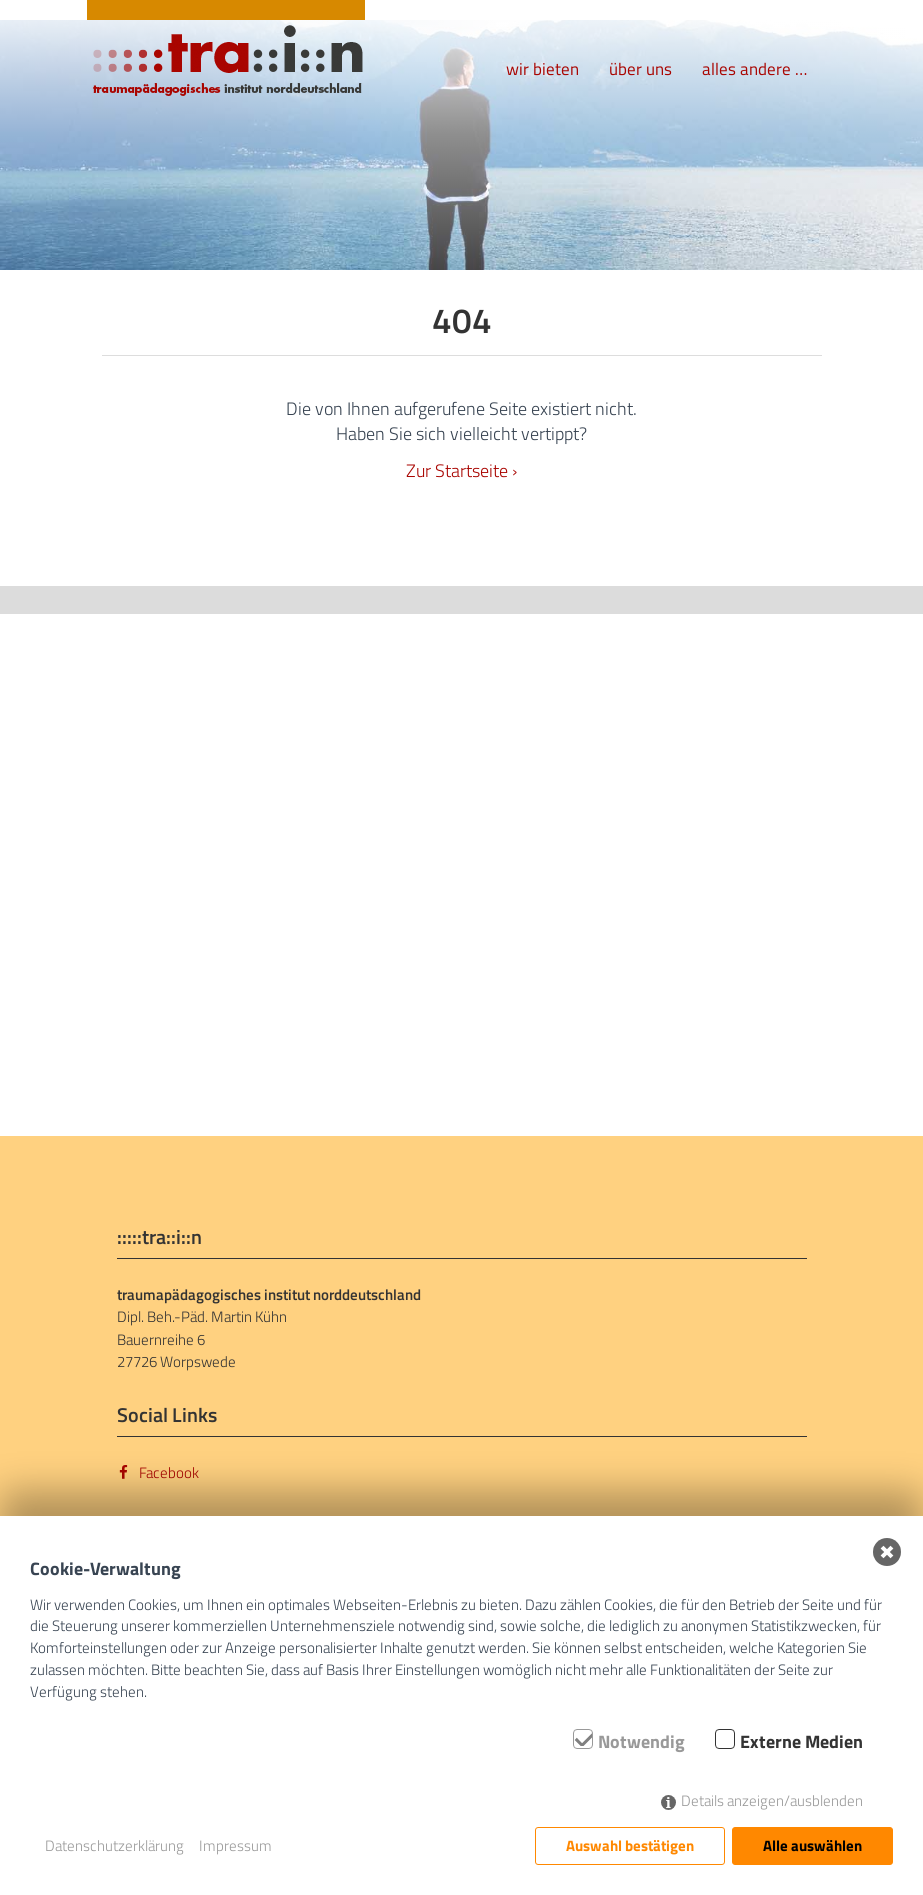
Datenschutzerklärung (114, 1845)
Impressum (235, 1845)
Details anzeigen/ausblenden (772, 1800)
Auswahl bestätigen (630, 1845)
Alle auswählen (812, 1845)
